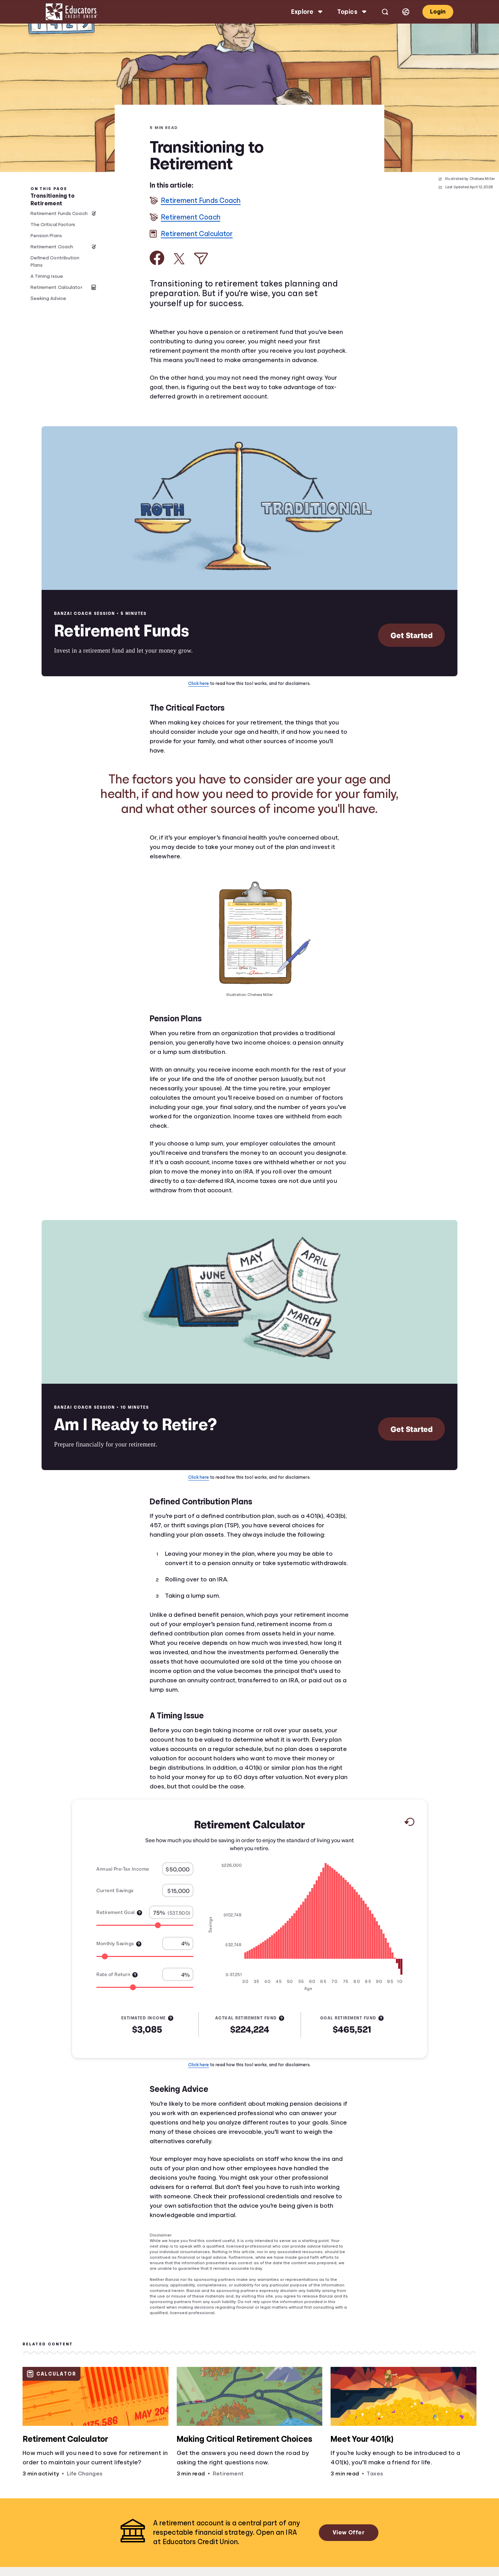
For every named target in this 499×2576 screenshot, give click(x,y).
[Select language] (406, 12)
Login (438, 12)
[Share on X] (179, 258)
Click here (198, 683)
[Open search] (385, 12)
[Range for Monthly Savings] (144, 1956)
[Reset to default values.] (409, 1823)
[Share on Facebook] (157, 257)
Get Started (412, 635)
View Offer (349, 2532)
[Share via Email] (201, 258)
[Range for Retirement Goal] (144, 1925)
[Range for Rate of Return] (144, 1987)
